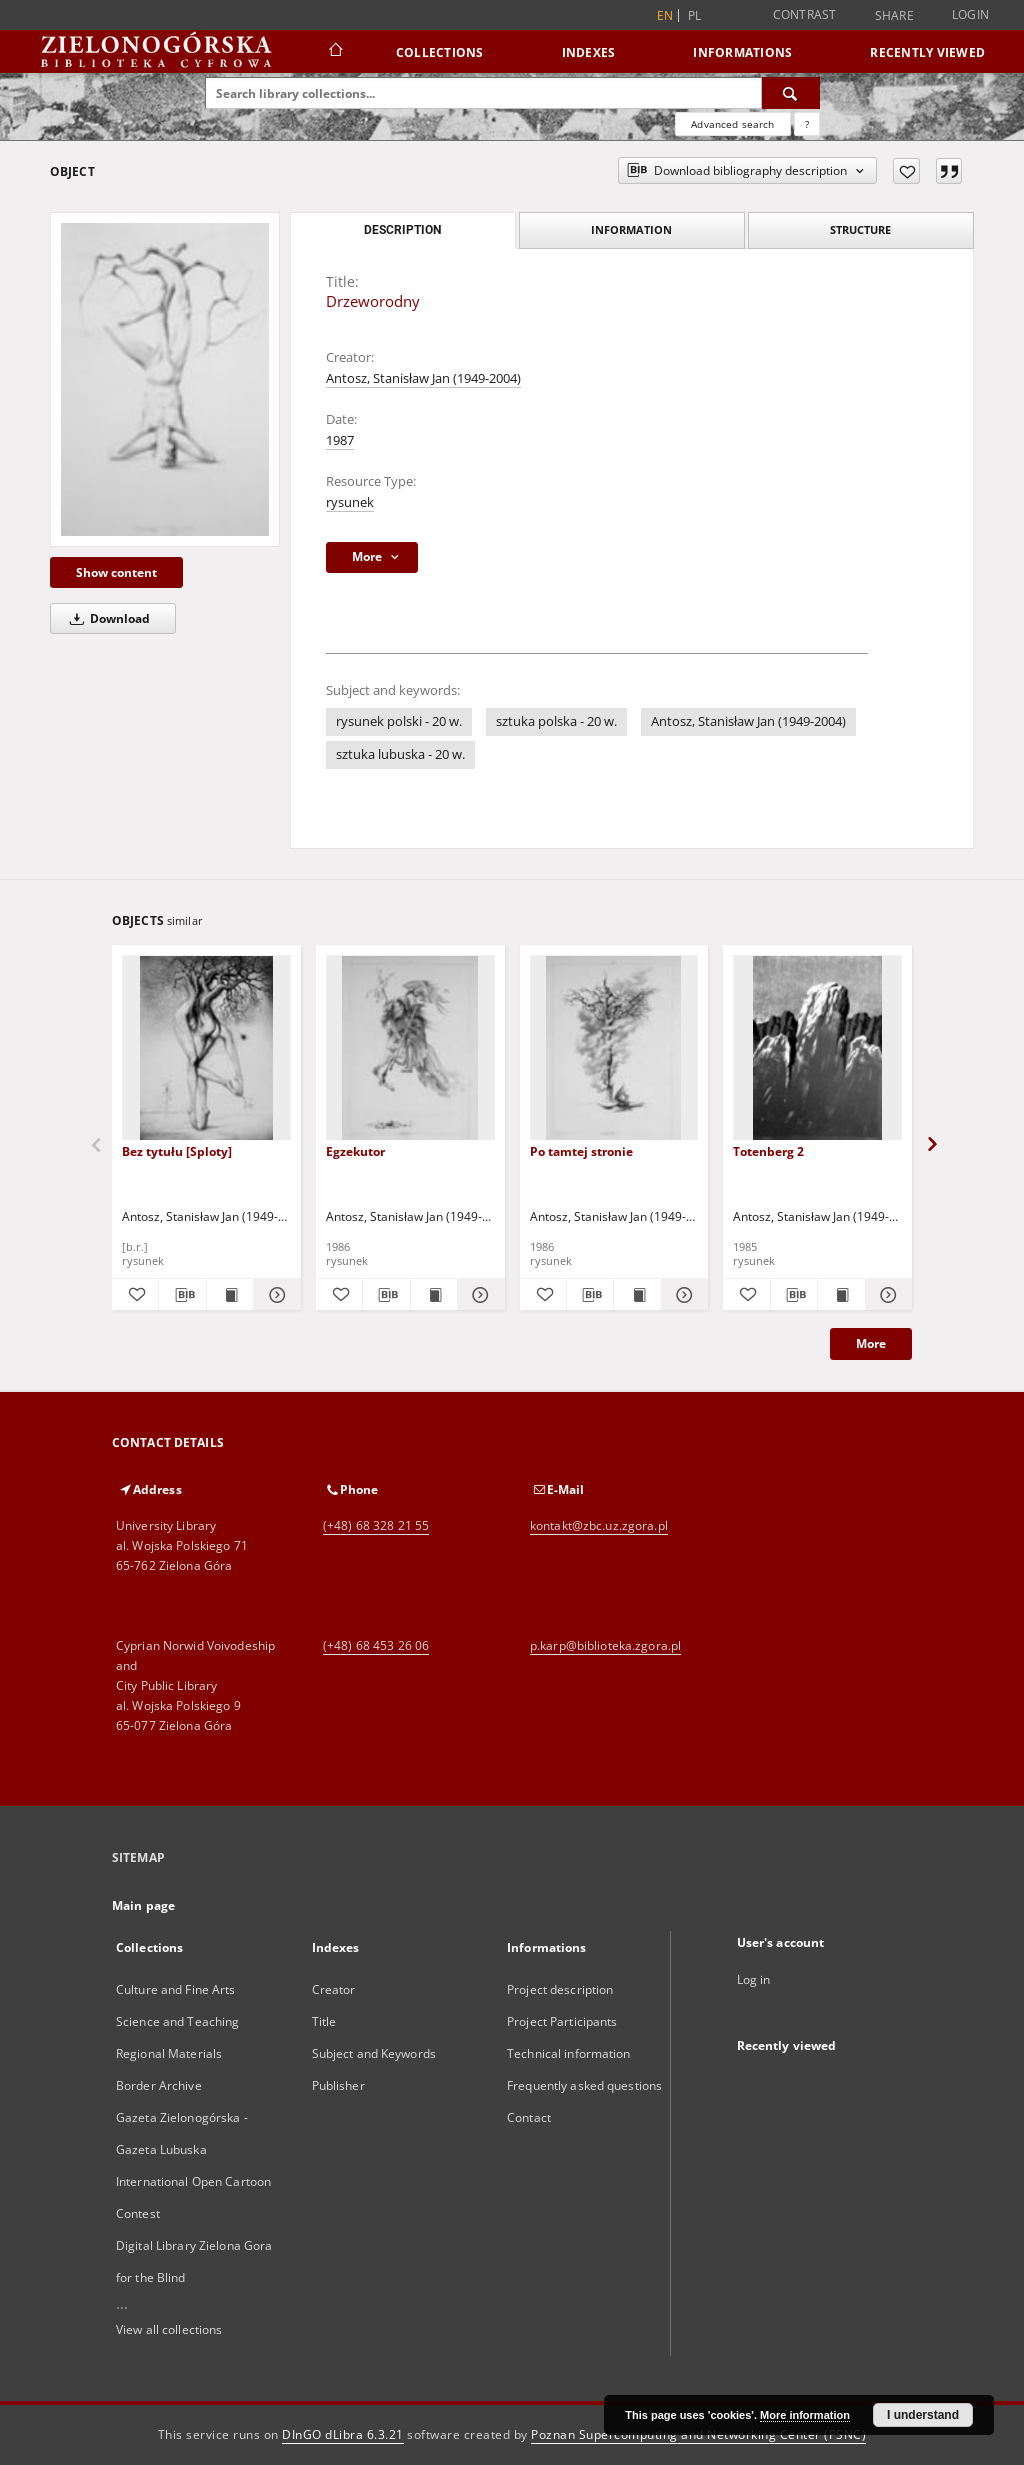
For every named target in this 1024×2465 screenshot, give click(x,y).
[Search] (791, 93)
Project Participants (562, 2021)
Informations (742, 52)
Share (894, 16)
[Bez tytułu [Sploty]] (206, 1048)
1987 (340, 440)
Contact (529, 2117)
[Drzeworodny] (165, 379)
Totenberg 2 (768, 1151)
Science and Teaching (177, 2021)
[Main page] (334, 52)
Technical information (569, 2053)
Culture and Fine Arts (176, 1989)
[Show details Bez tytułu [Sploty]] (274, 1295)
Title (324, 2021)
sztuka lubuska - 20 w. (400, 754)
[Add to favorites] (906, 171)
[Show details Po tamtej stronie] (682, 1295)
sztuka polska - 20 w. (556, 721)
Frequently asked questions (584, 2085)
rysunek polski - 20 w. (399, 721)
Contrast (805, 14)
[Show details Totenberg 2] (886, 1295)
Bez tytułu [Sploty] (177, 1151)
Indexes (589, 52)
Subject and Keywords (374, 2053)
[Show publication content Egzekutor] (434, 1295)
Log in (754, 1979)
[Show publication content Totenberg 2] (841, 1295)
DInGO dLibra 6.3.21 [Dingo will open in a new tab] (343, 2434)
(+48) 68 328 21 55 (376, 1525)
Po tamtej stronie (581, 1151)
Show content (116, 572)
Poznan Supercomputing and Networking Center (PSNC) (698, 2434)
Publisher (338, 2085)
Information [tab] (631, 229)
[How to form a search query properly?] (807, 124)
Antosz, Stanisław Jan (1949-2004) (423, 378)
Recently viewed (927, 52)
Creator (334, 1989)
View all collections (169, 2329)
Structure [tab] (860, 229)
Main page (143, 1905)
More (871, 1343)
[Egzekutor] (410, 1048)
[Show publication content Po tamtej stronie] (637, 1295)
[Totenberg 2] (817, 1048)
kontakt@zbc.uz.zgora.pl (599, 1525)
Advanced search (732, 124)
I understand (923, 2415)
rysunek (350, 502)
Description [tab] (402, 230)
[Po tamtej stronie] (614, 1048)
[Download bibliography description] (182, 1295)
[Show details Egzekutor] (478, 1295)
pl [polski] (695, 15)
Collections (440, 52)
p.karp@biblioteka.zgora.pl (605, 1645)
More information (805, 2415)
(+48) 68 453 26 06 (376, 1645)
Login (970, 14)
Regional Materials (169, 2053)
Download (106, 618)
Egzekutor (355, 1151)
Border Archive (159, 2085)
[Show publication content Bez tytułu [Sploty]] (230, 1295)
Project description (560, 1989)
